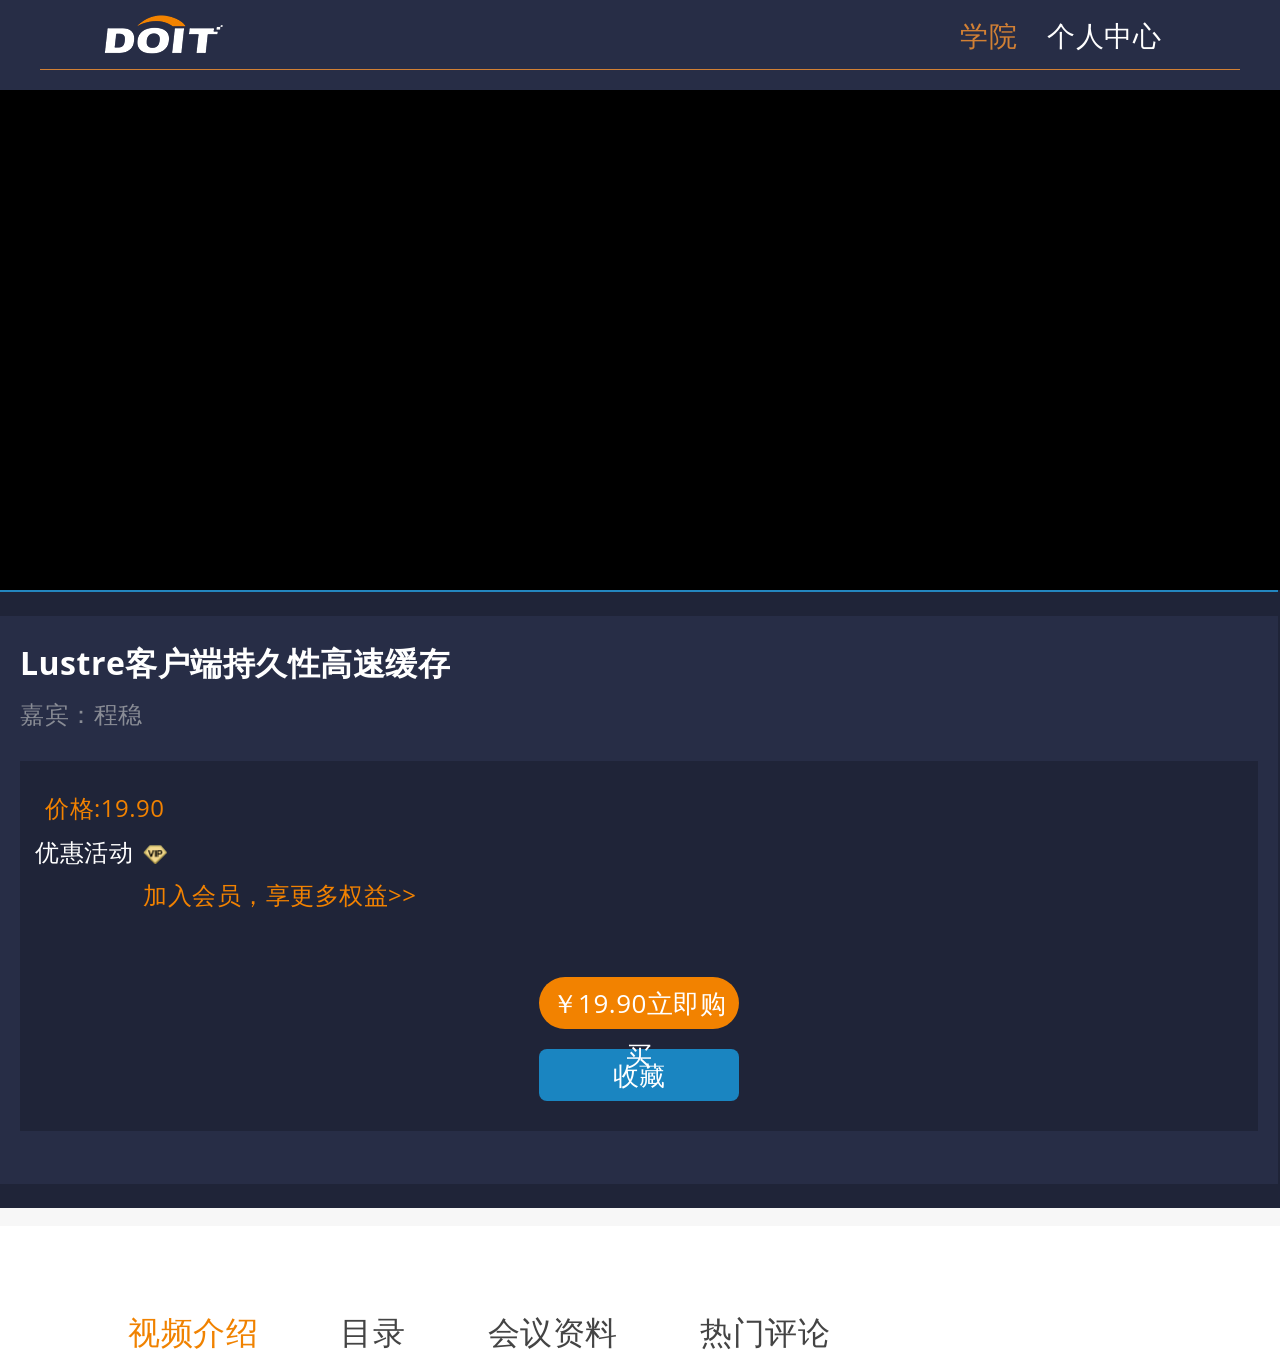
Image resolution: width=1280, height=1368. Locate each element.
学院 (988, 35)
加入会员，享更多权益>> (279, 894)
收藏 (639, 1075)
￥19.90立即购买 (639, 1007)
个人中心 (1104, 35)
